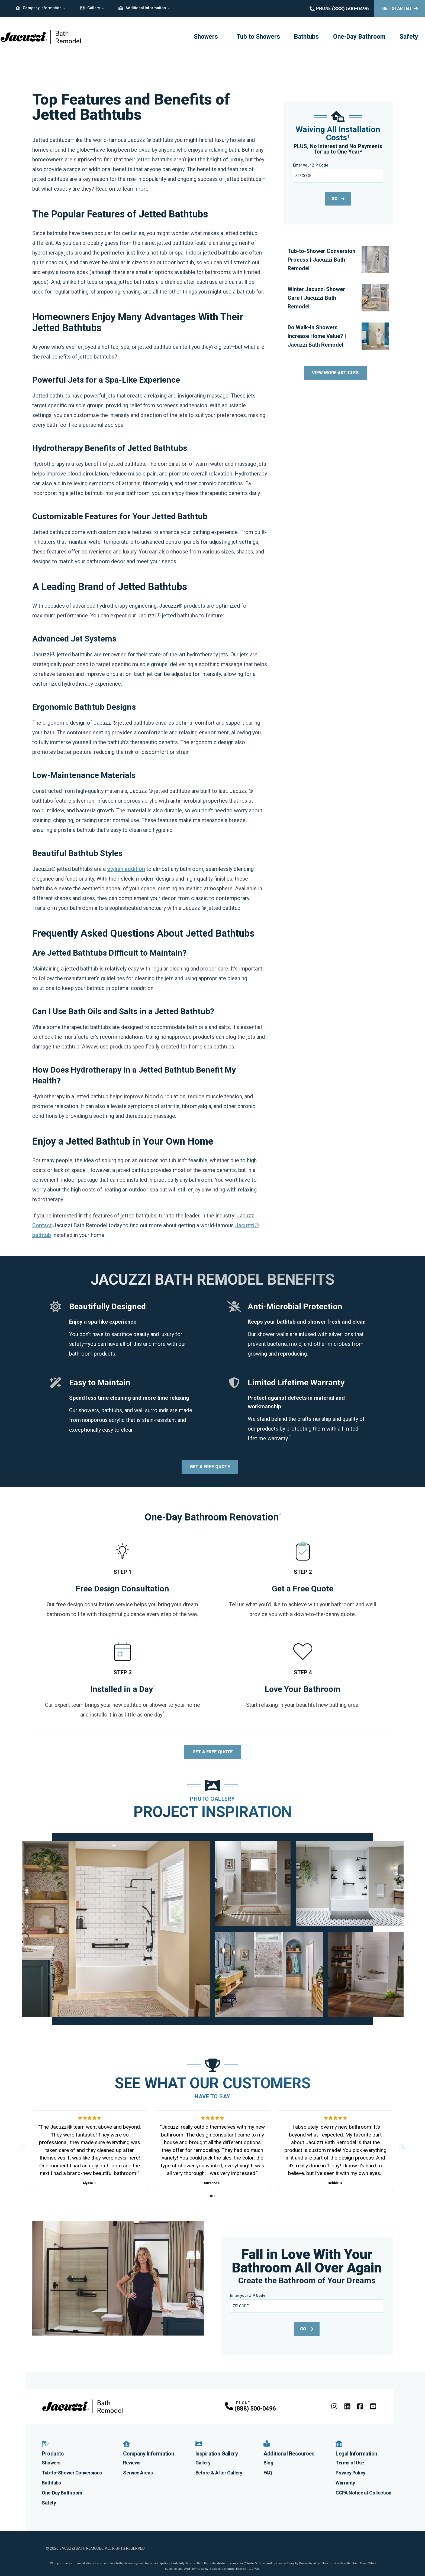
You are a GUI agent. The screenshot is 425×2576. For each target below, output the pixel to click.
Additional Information (142, 8)
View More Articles (335, 372)
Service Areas (138, 2471)
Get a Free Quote (210, 1466)
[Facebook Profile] (360, 2406)
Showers (206, 36)
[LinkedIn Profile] (347, 2406)
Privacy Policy (350, 2471)
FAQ (267, 2471)
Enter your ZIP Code (310, 165)
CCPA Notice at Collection (363, 2491)
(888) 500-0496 (255, 2408)
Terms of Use (350, 2461)
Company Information (38, 8)
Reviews (131, 2461)
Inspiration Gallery (216, 2448)
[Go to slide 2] (214, 2196)
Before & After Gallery (218, 2471)
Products (53, 2448)
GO (338, 198)
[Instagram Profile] (334, 2406)
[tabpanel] (212, 1929)
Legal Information (356, 2448)
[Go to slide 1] (211, 2196)
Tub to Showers (258, 36)
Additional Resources (288, 2448)
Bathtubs (306, 36)
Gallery (90, 8)
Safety (409, 36)
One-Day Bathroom (359, 36)
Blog (268, 2461)
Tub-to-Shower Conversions (72, 2471)
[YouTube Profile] (373, 2406)
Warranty (345, 2481)
